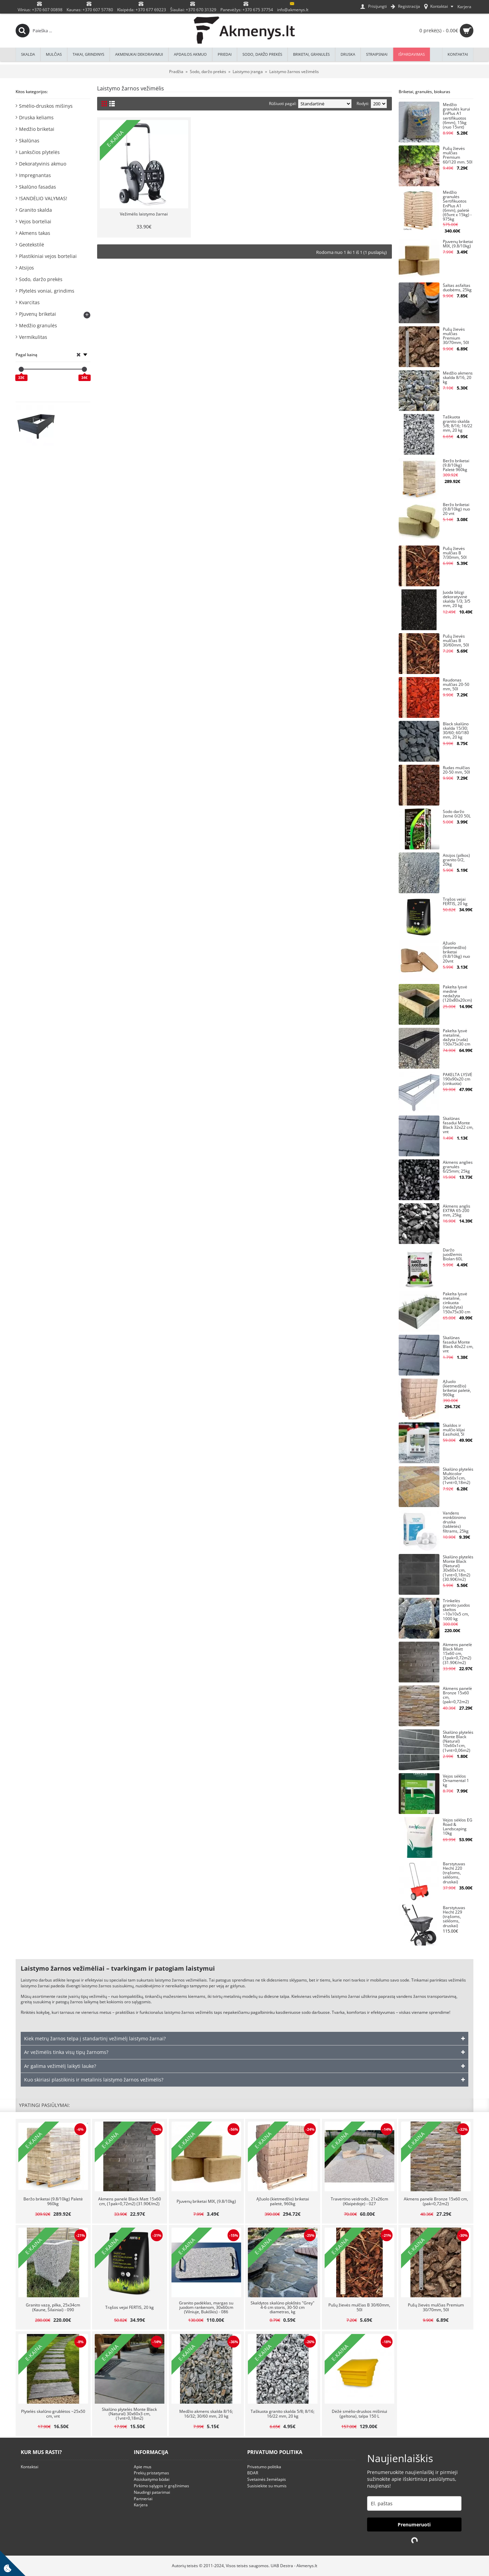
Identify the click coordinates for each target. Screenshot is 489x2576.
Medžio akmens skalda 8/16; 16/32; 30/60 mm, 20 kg (206, 2413)
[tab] (244, 2038)
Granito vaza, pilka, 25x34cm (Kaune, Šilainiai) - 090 (53, 2307)
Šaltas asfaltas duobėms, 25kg (457, 288)
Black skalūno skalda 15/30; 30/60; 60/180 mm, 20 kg (456, 731)
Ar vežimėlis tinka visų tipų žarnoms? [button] (66, 2052)
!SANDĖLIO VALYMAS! (43, 198)
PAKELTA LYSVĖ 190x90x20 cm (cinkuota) (457, 1079)
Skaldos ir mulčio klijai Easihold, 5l (454, 1430)
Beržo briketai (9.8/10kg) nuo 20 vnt (456, 509)
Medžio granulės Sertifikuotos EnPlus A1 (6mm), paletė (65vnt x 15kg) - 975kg (457, 206)
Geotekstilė (31, 244)
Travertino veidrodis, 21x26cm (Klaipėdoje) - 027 (359, 2201)
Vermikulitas (33, 337)
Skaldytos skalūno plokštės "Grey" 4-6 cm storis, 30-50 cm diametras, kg (282, 2307)
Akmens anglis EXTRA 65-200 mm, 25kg (456, 1211)
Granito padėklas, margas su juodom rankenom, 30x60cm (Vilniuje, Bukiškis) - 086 (206, 2307)
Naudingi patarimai (152, 2492)
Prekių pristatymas (151, 2473)
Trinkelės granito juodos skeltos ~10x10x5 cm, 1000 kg (456, 1610)
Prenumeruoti (414, 2524)
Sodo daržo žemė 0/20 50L (457, 814)
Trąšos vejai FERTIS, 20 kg (455, 901)
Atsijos (26, 267)
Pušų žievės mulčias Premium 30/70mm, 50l (456, 336)
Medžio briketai (36, 129)
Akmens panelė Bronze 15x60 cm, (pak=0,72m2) (457, 1695)
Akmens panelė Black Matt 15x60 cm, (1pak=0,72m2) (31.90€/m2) (457, 1653)
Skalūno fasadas (37, 187)
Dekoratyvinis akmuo (42, 163)
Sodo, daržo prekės (40, 279)
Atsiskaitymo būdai (151, 2479)
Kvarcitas (29, 302)
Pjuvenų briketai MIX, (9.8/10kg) (458, 244)
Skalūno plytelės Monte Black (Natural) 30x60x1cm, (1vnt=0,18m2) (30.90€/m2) (458, 1568)
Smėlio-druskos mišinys (46, 106)
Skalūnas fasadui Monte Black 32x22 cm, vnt (458, 1125)
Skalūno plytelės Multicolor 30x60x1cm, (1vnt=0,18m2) (458, 1476)
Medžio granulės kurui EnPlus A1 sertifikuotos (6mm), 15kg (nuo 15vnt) (456, 116)
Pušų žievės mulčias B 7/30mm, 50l (455, 553)
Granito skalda (35, 210)
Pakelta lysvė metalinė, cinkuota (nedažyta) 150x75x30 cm (456, 1303)
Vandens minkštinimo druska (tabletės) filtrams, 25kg (456, 1522)
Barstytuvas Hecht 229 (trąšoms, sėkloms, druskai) (454, 1917)
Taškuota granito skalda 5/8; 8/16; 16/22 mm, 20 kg (457, 424)
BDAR (252, 2473)
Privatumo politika (264, 2467)
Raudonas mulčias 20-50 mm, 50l (456, 685)
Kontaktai (29, 2467)
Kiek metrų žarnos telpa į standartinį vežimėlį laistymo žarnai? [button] (95, 2038)
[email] (414, 2503)
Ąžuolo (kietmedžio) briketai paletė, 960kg (457, 1388)
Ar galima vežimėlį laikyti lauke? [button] (60, 2066)
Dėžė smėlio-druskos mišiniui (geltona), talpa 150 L (359, 2413)
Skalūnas (29, 140)
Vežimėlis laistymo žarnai (144, 214)
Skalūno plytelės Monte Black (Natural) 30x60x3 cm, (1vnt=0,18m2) (129, 2413)
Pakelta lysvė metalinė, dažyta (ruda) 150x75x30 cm (456, 1037)
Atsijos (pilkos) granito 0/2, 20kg (456, 860)
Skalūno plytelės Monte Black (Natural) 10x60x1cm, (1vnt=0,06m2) (458, 1741)
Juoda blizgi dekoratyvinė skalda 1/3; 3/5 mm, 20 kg (456, 599)
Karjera (141, 2505)
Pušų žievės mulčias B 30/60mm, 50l (456, 641)
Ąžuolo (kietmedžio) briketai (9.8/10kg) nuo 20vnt (456, 952)
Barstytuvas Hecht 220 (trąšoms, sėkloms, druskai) (454, 1873)
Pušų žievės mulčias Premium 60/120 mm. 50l (457, 155)
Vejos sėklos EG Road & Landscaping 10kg (457, 1827)
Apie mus (142, 2467)
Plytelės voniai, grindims (46, 291)
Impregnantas (35, 175)
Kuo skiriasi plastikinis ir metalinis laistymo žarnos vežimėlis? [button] (93, 2079)
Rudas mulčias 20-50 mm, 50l (456, 770)
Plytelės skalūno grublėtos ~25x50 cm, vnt (53, 2413)
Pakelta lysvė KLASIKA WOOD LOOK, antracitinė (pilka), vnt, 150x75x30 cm (74, 419)
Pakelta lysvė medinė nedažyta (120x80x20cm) (457, 994)
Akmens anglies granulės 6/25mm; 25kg (458, 1167)
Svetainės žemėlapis (266, 2479)
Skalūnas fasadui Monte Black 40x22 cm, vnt (458, 1344)
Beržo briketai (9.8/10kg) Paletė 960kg (456, 465)
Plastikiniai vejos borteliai (48, 256)
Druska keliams (36, 117)
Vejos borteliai (35, 221)
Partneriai (143, 2499)
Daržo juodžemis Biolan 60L (453, 1255)
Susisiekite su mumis (267, 2486)
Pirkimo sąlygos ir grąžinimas (161, 2486)
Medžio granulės (38, 325)
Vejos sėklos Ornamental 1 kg (456, 1781)
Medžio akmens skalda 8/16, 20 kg (458, 378)
